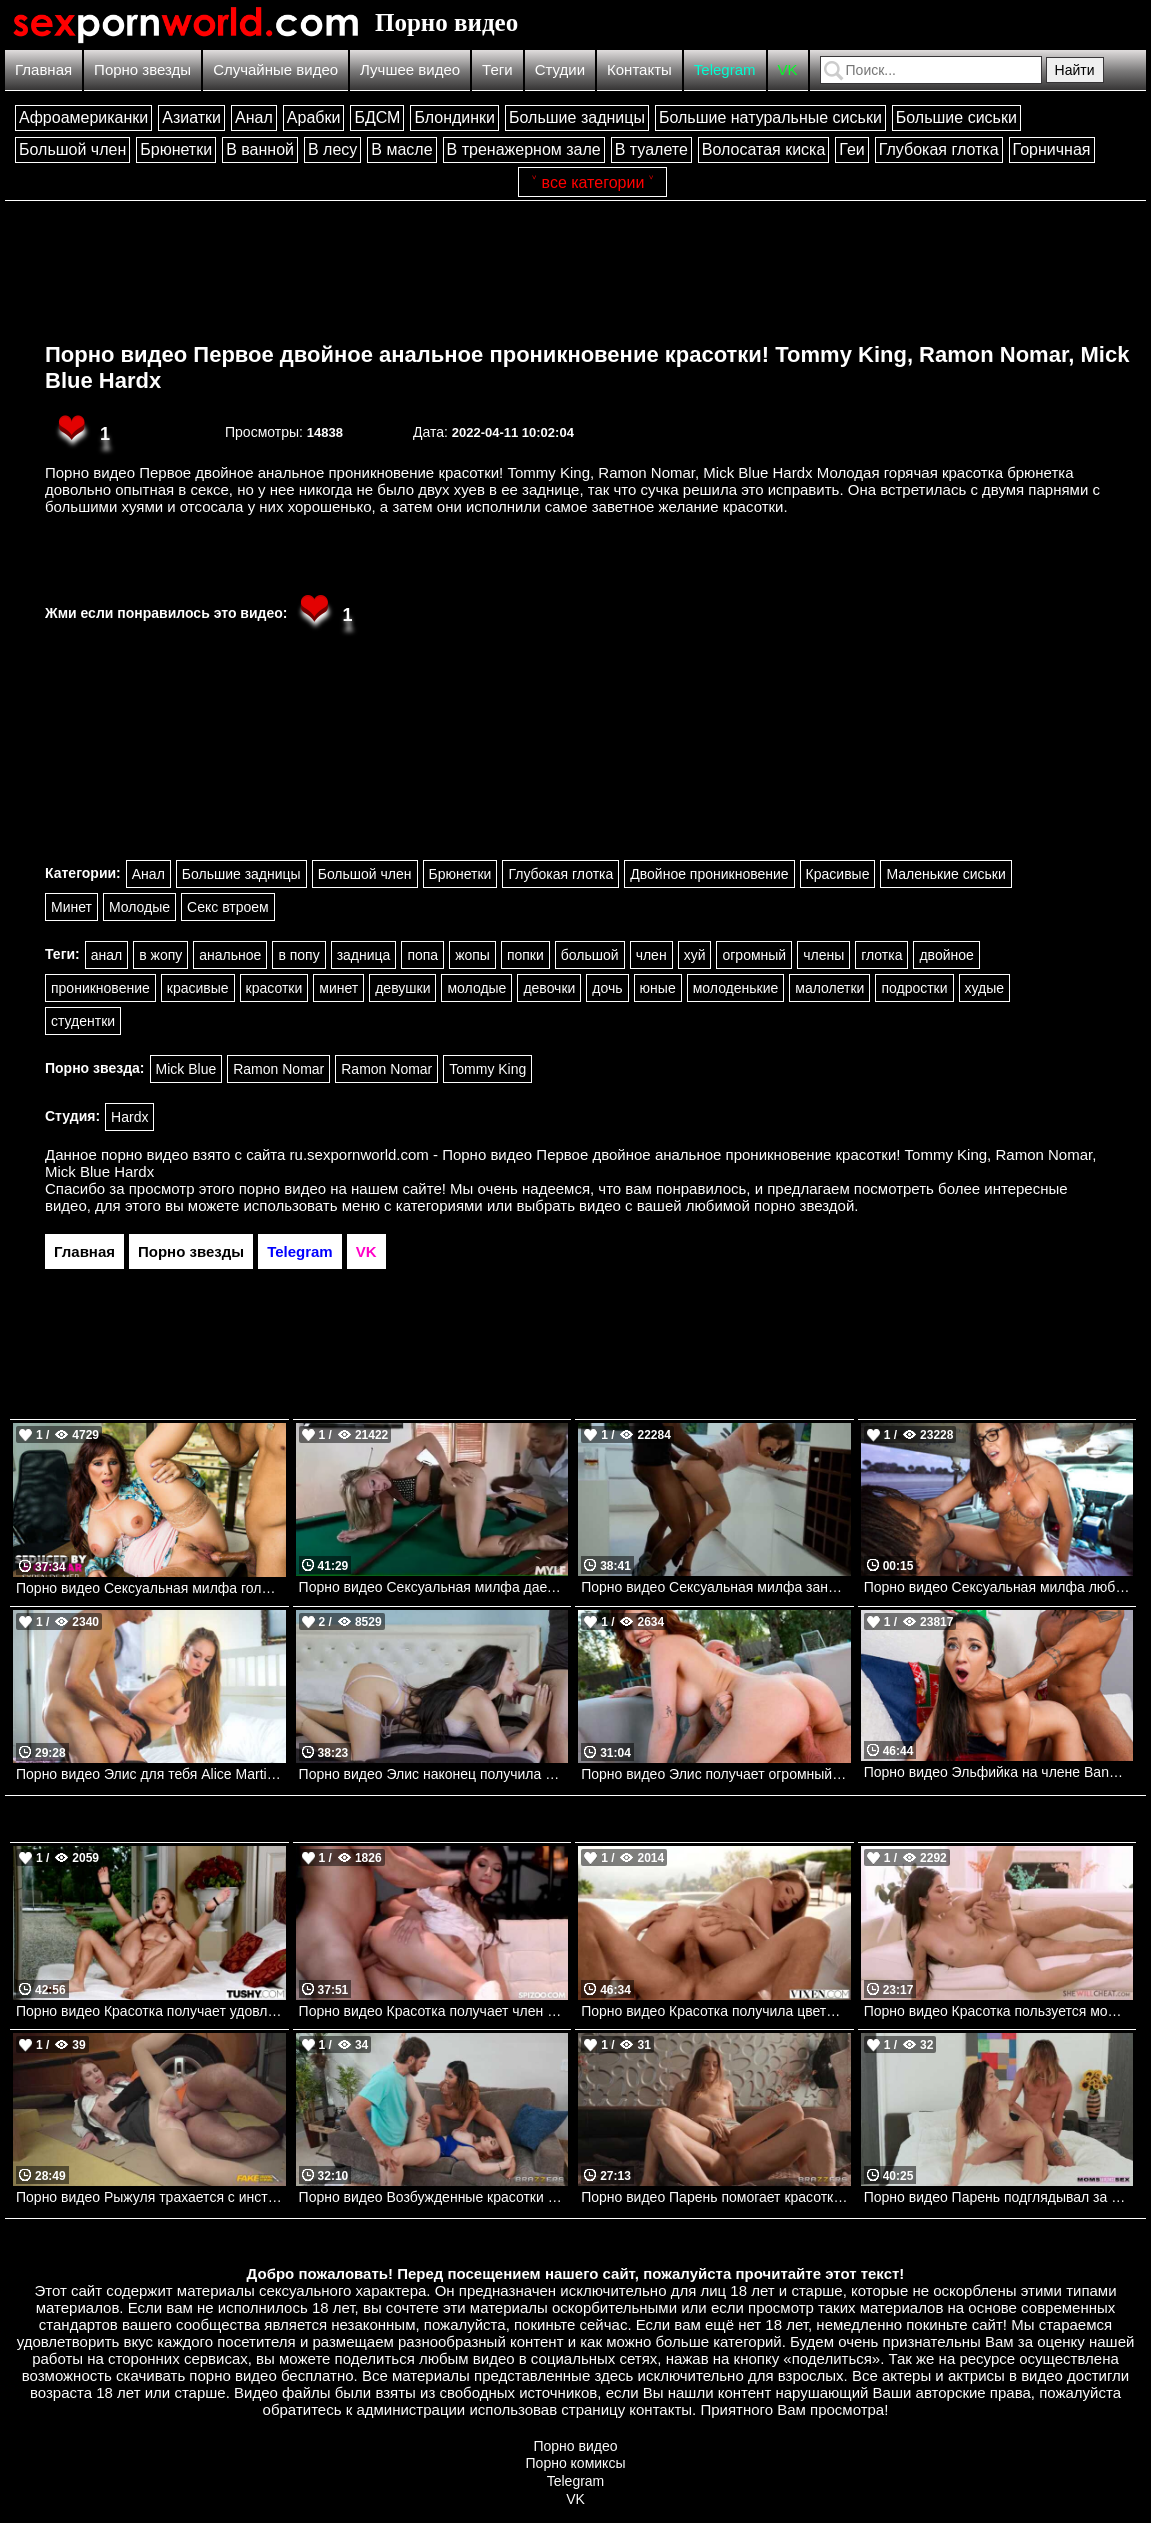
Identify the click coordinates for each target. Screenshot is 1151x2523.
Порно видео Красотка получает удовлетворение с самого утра (151, 2011)
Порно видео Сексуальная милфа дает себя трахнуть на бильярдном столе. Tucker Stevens (434, 1587)
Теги (497, 69)
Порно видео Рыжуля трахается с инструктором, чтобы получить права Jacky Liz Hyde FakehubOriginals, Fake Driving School (151, 2197)
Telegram (725, 69)
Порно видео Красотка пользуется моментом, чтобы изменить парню (999, 2011)
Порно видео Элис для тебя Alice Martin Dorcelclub (151, 1774)
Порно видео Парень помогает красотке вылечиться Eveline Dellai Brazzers (716, 2197)
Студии (560, 69)
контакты (660, 2409)
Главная (43, 69)
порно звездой (804, 1205)
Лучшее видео (410, 69)
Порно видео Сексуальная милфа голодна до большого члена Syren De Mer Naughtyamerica (151, 1588)
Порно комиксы (576, 2463)
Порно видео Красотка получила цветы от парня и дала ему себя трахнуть (716, 2011)
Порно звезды (142, 69)
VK (788, 69)
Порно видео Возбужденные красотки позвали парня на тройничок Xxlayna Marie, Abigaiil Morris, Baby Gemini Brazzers (434, 2197)
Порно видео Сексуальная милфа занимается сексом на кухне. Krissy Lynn (716, 1587)
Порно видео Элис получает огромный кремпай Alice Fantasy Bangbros (716, 1774)
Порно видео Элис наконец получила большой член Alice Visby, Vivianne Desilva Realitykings (434, 1774)
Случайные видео (275, 69)
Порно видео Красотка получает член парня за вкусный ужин (434, 2011)
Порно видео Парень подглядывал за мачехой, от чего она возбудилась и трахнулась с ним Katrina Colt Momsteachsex (999, 2197)
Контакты (639, 69)
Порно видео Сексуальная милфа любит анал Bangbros (999, 1587)
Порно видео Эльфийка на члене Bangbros (999, 1772)
